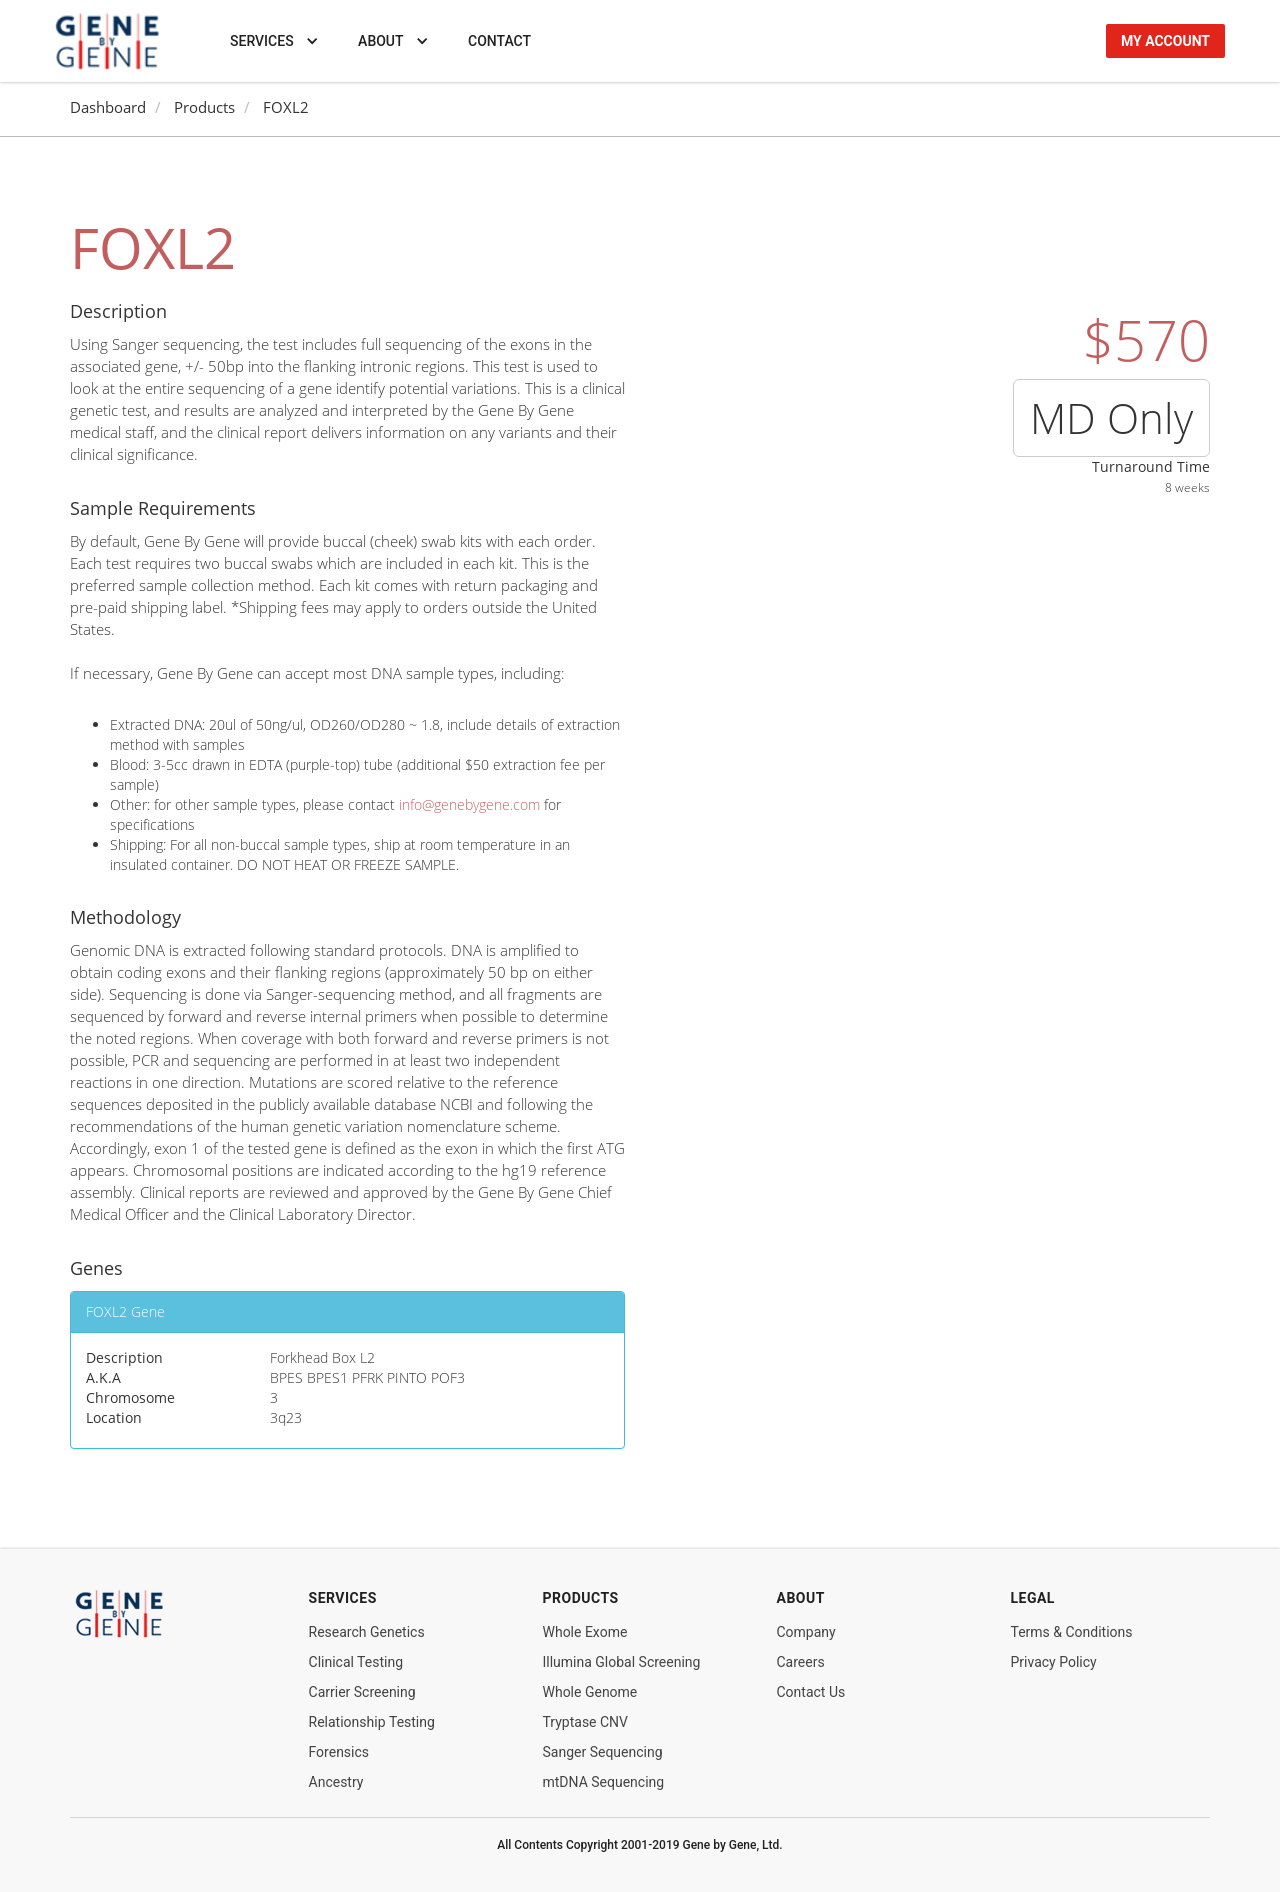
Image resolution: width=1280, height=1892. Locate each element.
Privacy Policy (1053, 1662)
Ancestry (336, 1782)
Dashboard (108, 107)
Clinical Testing (356, 1662)
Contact (499, 41)
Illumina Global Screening (622, 1662)
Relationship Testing (372, 1722)
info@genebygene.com (469, 804)
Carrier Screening (362, 1692)
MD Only (1111, 417)
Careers (800, 1662)
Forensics (339, 1752)
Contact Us (810, 1692)
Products (204, 107)
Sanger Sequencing (603, 1752)
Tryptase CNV (586, 1722)
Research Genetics (367, 1632)
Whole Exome (585, 1632)
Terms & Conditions (1071, 1632)
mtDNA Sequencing (604, 1782)
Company (805, 1632)
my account (1165, 41)
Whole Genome (590, 1692)
